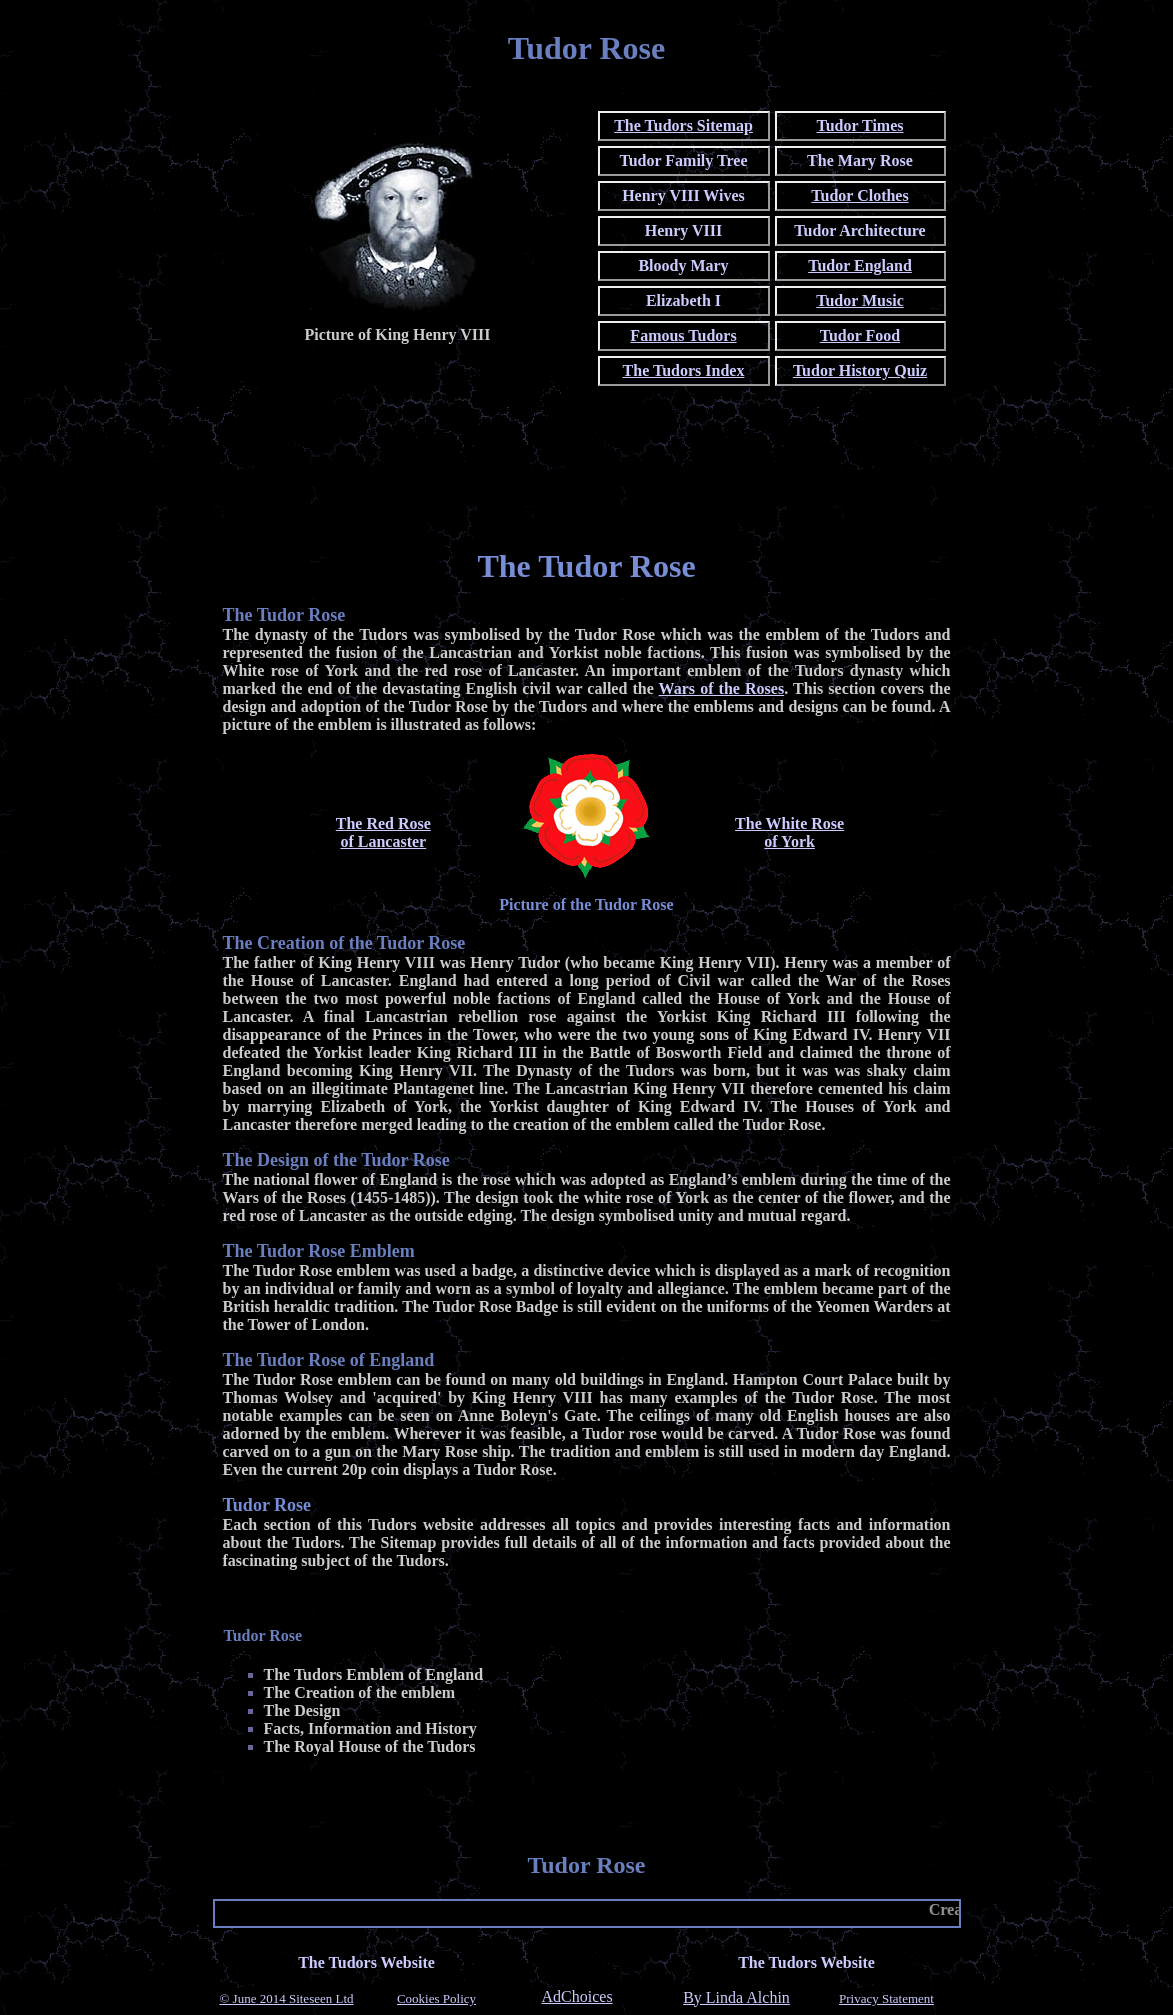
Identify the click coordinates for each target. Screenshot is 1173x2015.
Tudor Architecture (859, 230)
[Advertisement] (587, 483)
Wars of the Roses (722, 688)
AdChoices (577, 1997)
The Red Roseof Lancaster (383, 832)
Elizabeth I (683, 300)
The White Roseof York (789, 832)
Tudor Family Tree (683, 160)
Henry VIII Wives (683, 195)
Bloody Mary (683, 265)
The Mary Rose (860, 160)
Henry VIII (684, 230)
